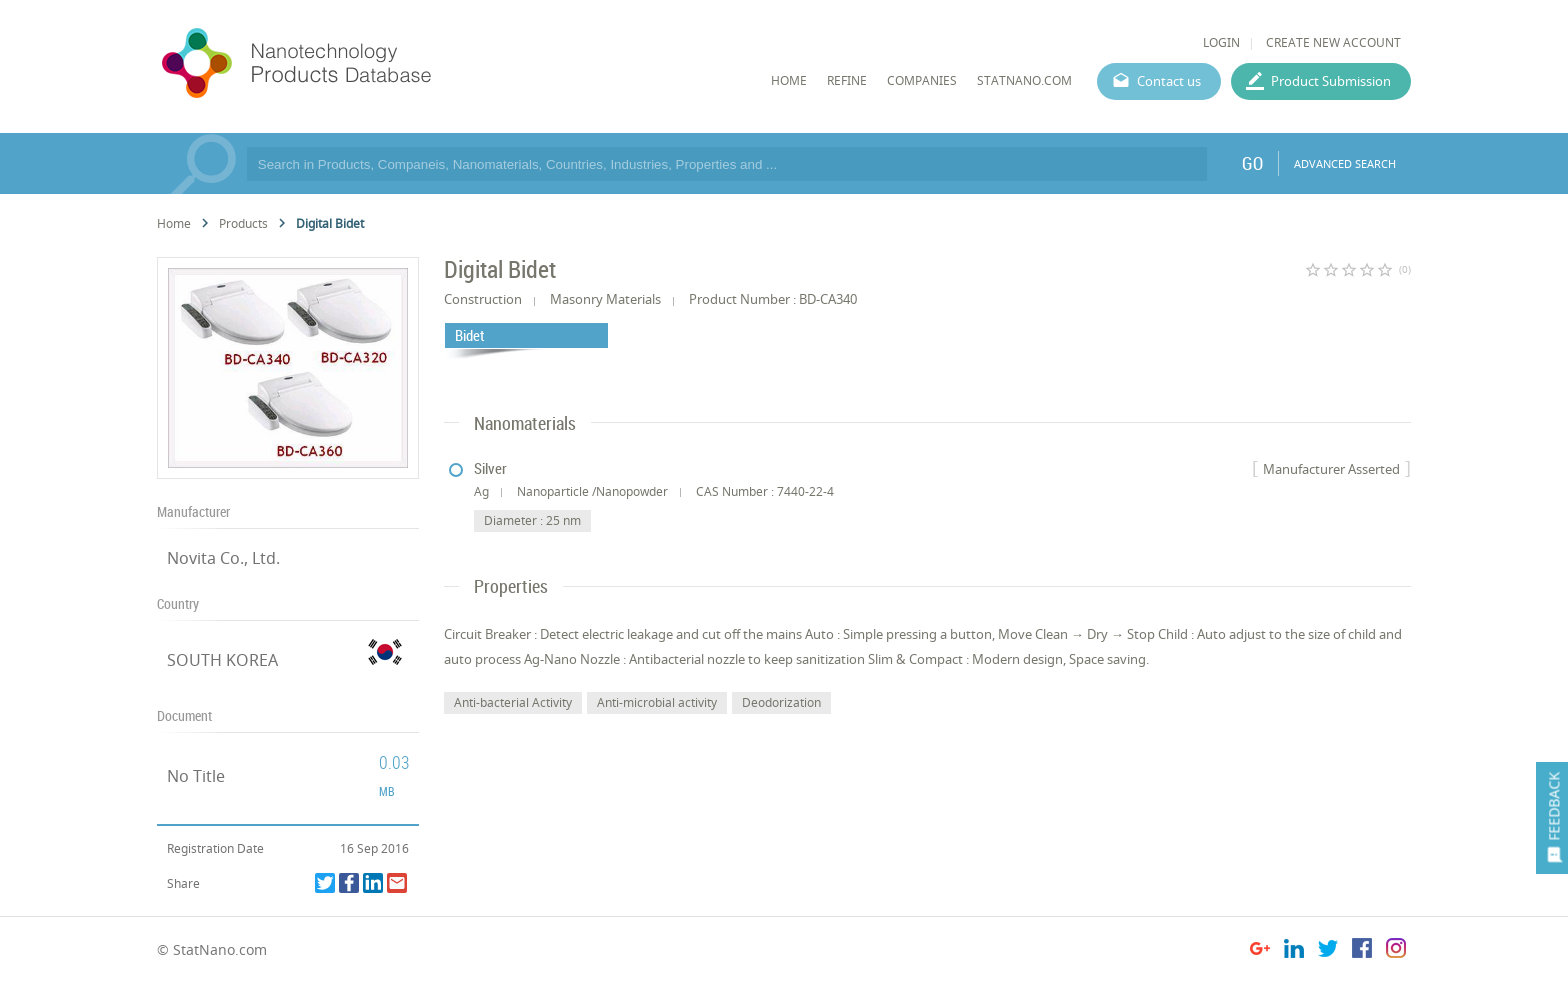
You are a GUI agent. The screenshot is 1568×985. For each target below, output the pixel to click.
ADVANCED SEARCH (1345, 163)
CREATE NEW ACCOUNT (1333, 42)
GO (1252, 163)
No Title (196, 776)
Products (243, 223)
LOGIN (1221, 42)
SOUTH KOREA (222, 660)
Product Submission (1331, 81)
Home (174, 223)
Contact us (1169, 81)
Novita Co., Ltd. (223, 558)
